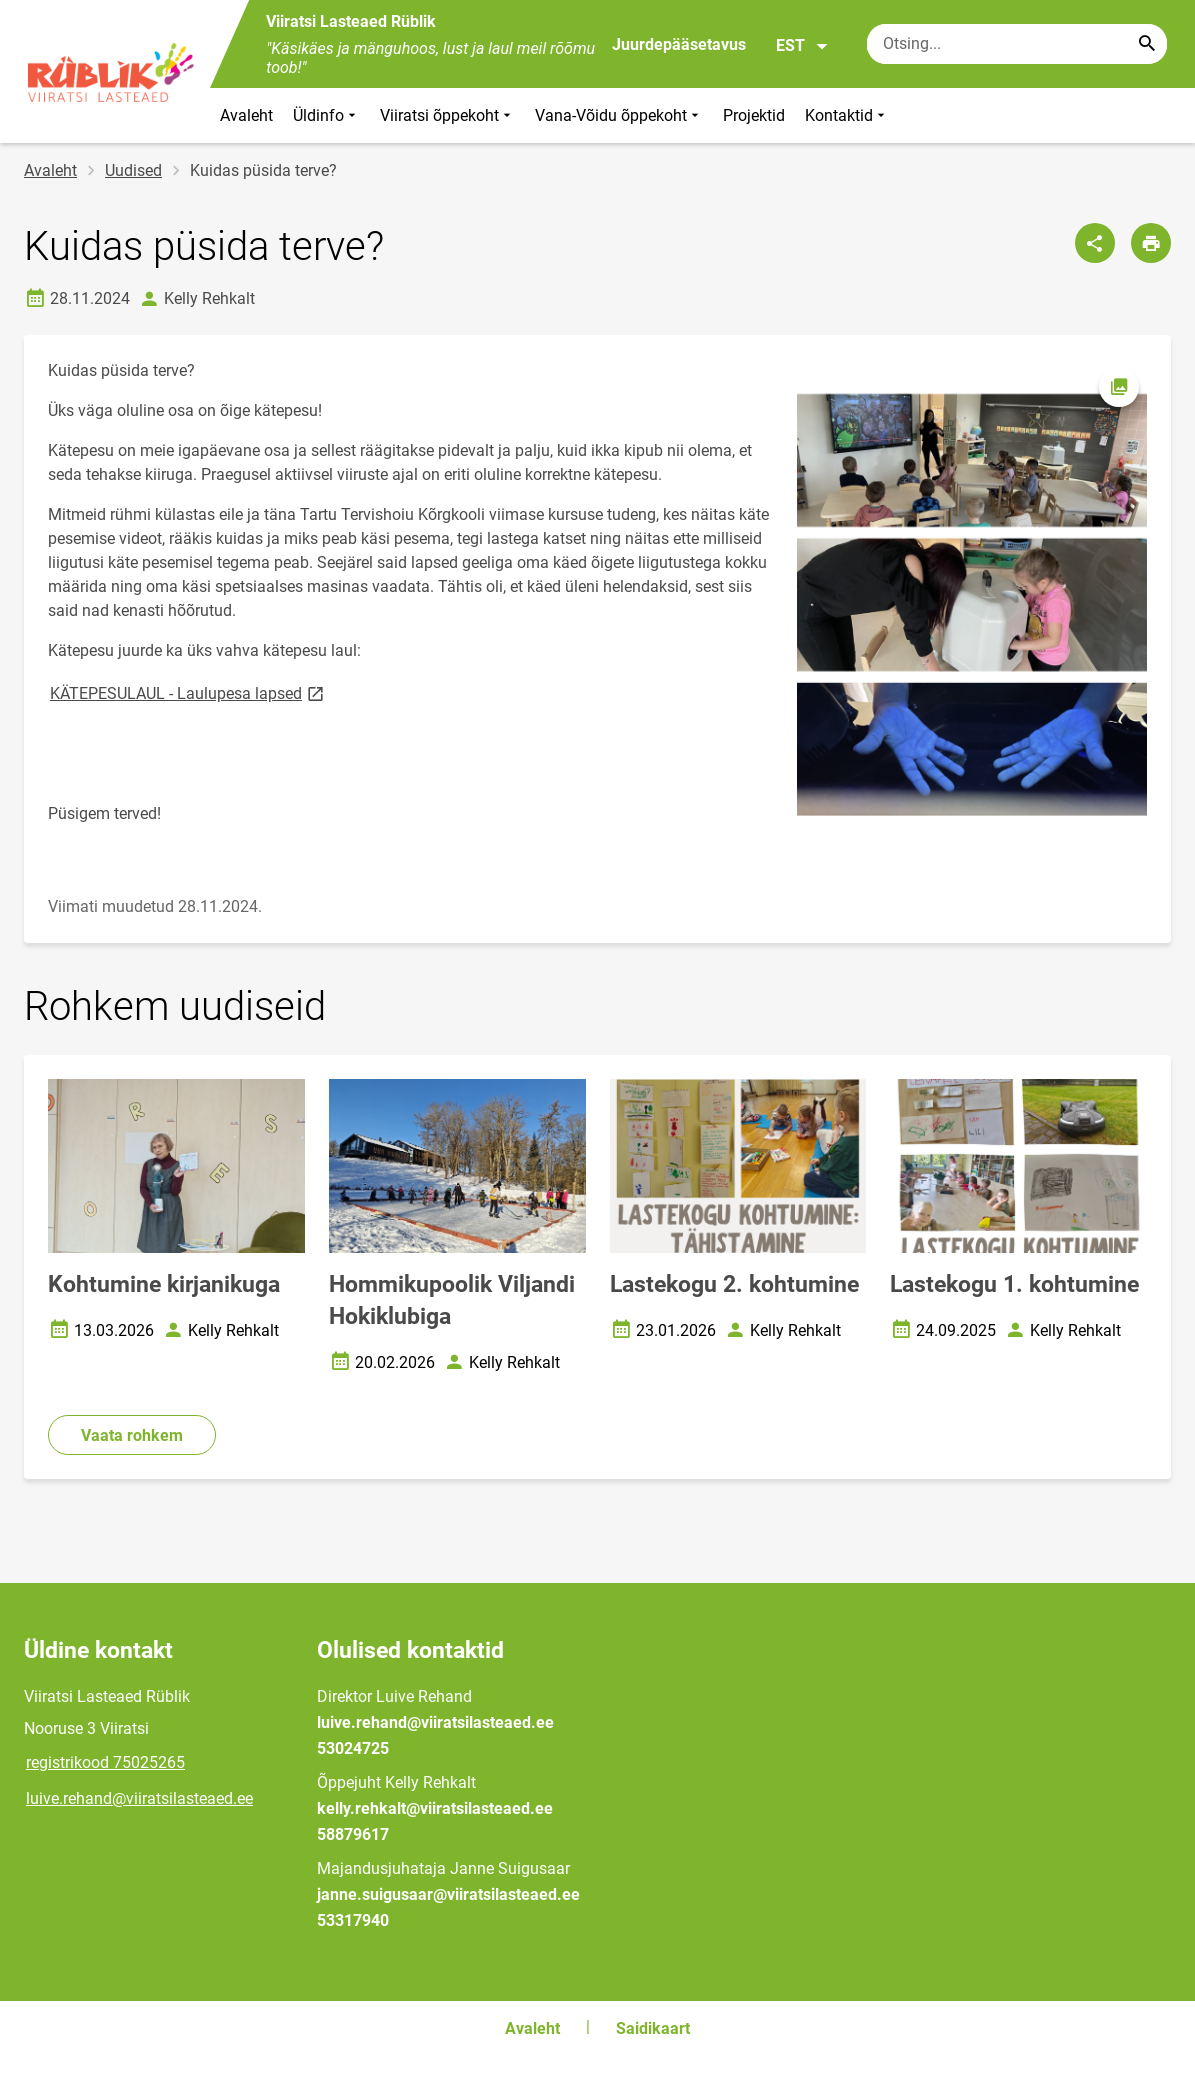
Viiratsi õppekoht (447, 115)
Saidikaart (653, 2028)
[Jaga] (1095, 243)
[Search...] (1147, 44)
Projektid (754, 115)
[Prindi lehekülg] (1151, 243)
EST (802, 46)
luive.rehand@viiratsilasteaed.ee (139, 1798)
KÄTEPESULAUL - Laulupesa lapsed (188, 692)
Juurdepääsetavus (679, 44)
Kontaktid (847, 115)
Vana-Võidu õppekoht (619, 115)
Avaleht (246, 115)
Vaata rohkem (132, 1435)
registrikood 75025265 (105, 1762)
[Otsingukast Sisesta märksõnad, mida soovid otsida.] (1017, 44)
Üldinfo (326, 115)
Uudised (133, 170)
